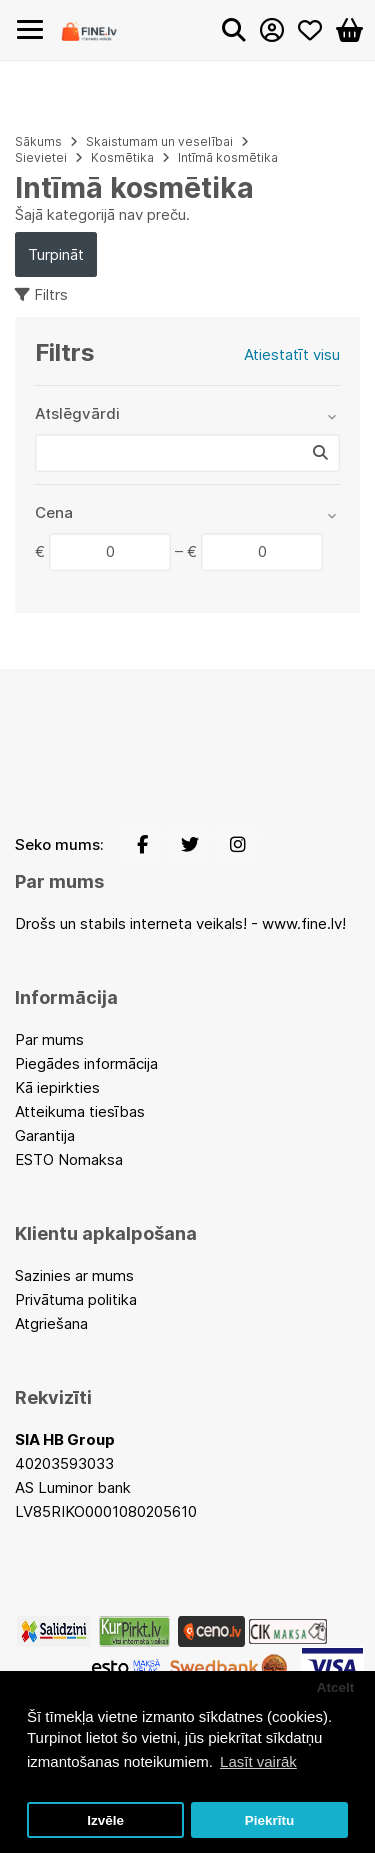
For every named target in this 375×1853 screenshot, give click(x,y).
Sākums (38, 141)
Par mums (49, 1039)
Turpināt (56, 254)
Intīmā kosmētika (228, 157)
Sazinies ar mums (74, 1275)
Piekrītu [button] (270, 1820)
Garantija (45, 1135)
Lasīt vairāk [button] (258, 1761)
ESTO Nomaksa (69, 1159)
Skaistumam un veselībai (159, 141)
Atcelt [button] (336, 1687)
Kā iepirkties (57, 1087)
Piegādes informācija (86, 1063)
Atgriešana (51, 1323)
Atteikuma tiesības (80, 1111)
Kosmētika (122, 157)
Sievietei (41, 157)
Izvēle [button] (105, 1820)
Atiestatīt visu (292, 354)
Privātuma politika (76, 1299)
